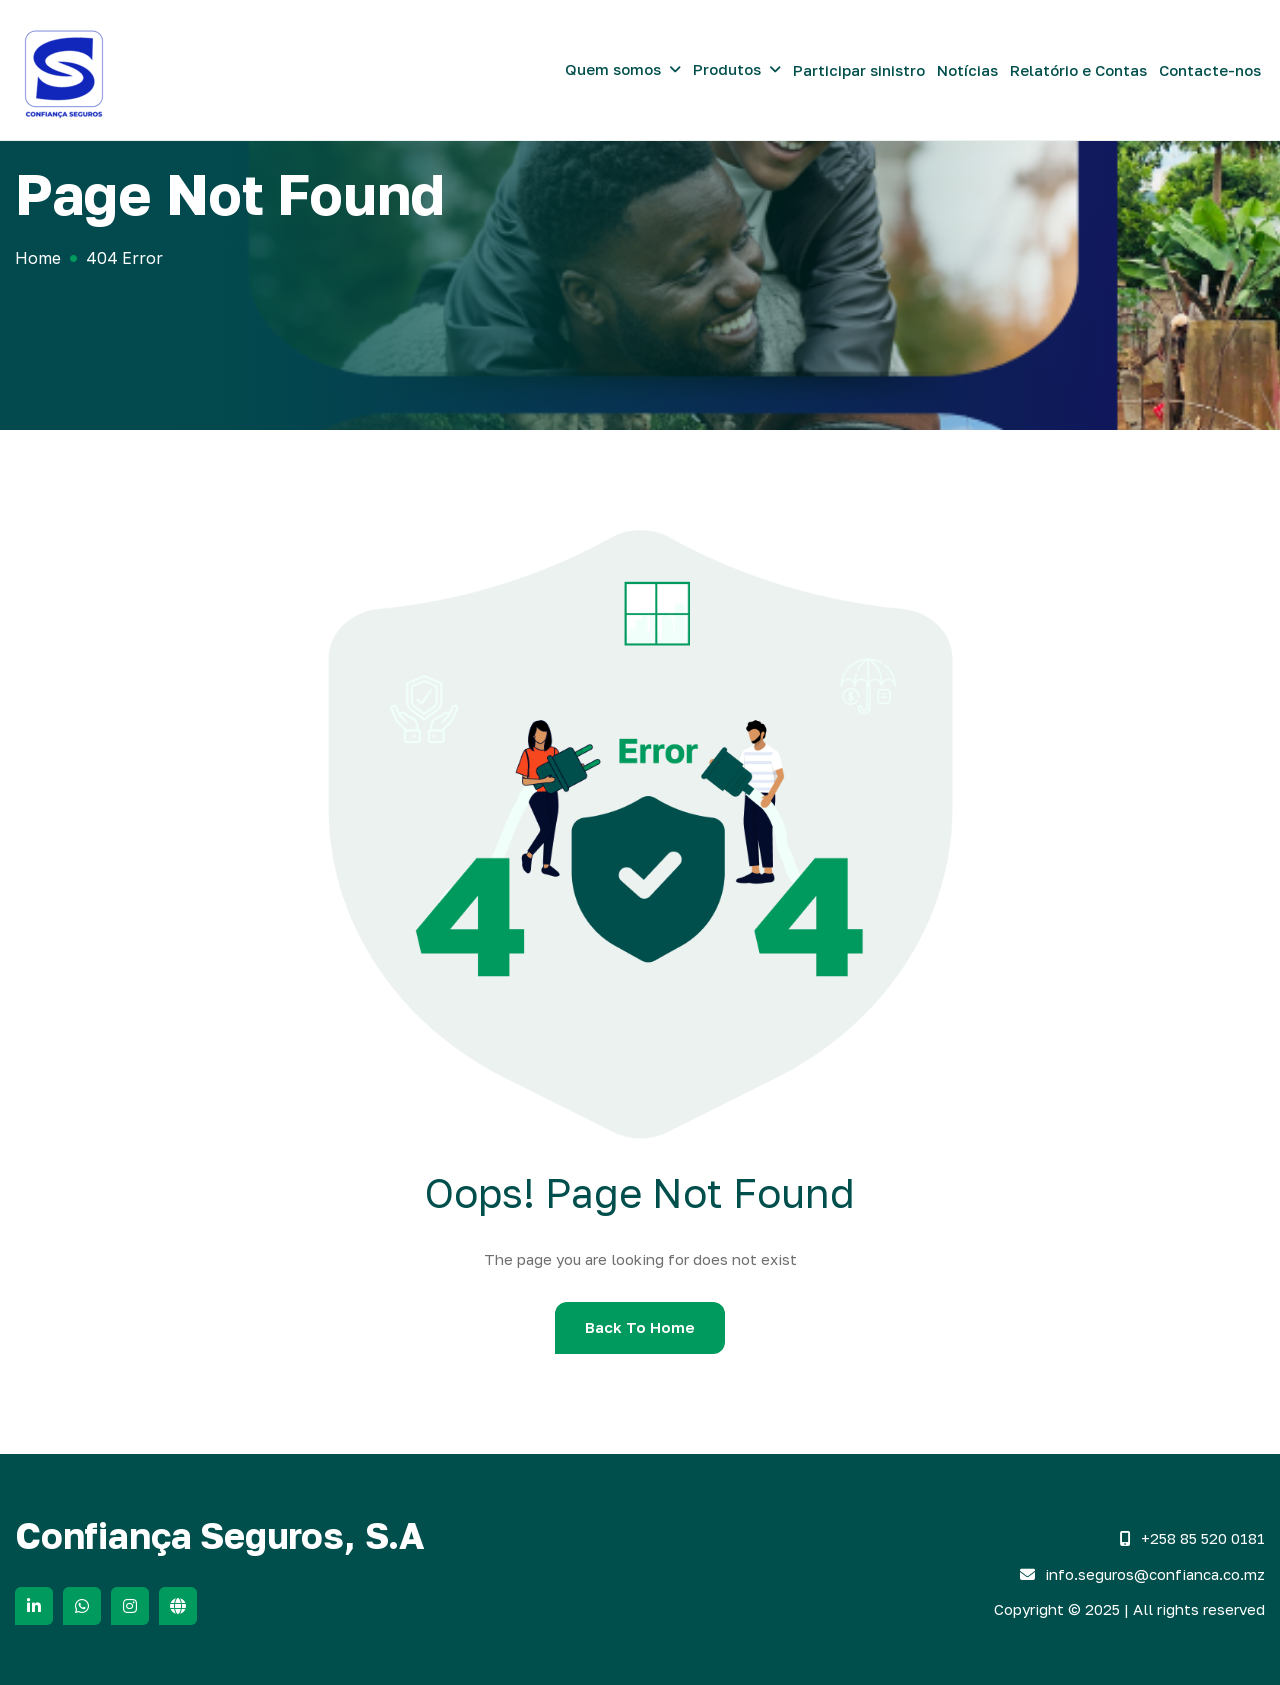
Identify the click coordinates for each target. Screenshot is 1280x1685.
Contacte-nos (1210, 70)
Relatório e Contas (1078, 70)
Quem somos (613, 69)
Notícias (967, 70)
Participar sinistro (859, 70)
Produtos (727, 69)
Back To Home (640, 1327)
